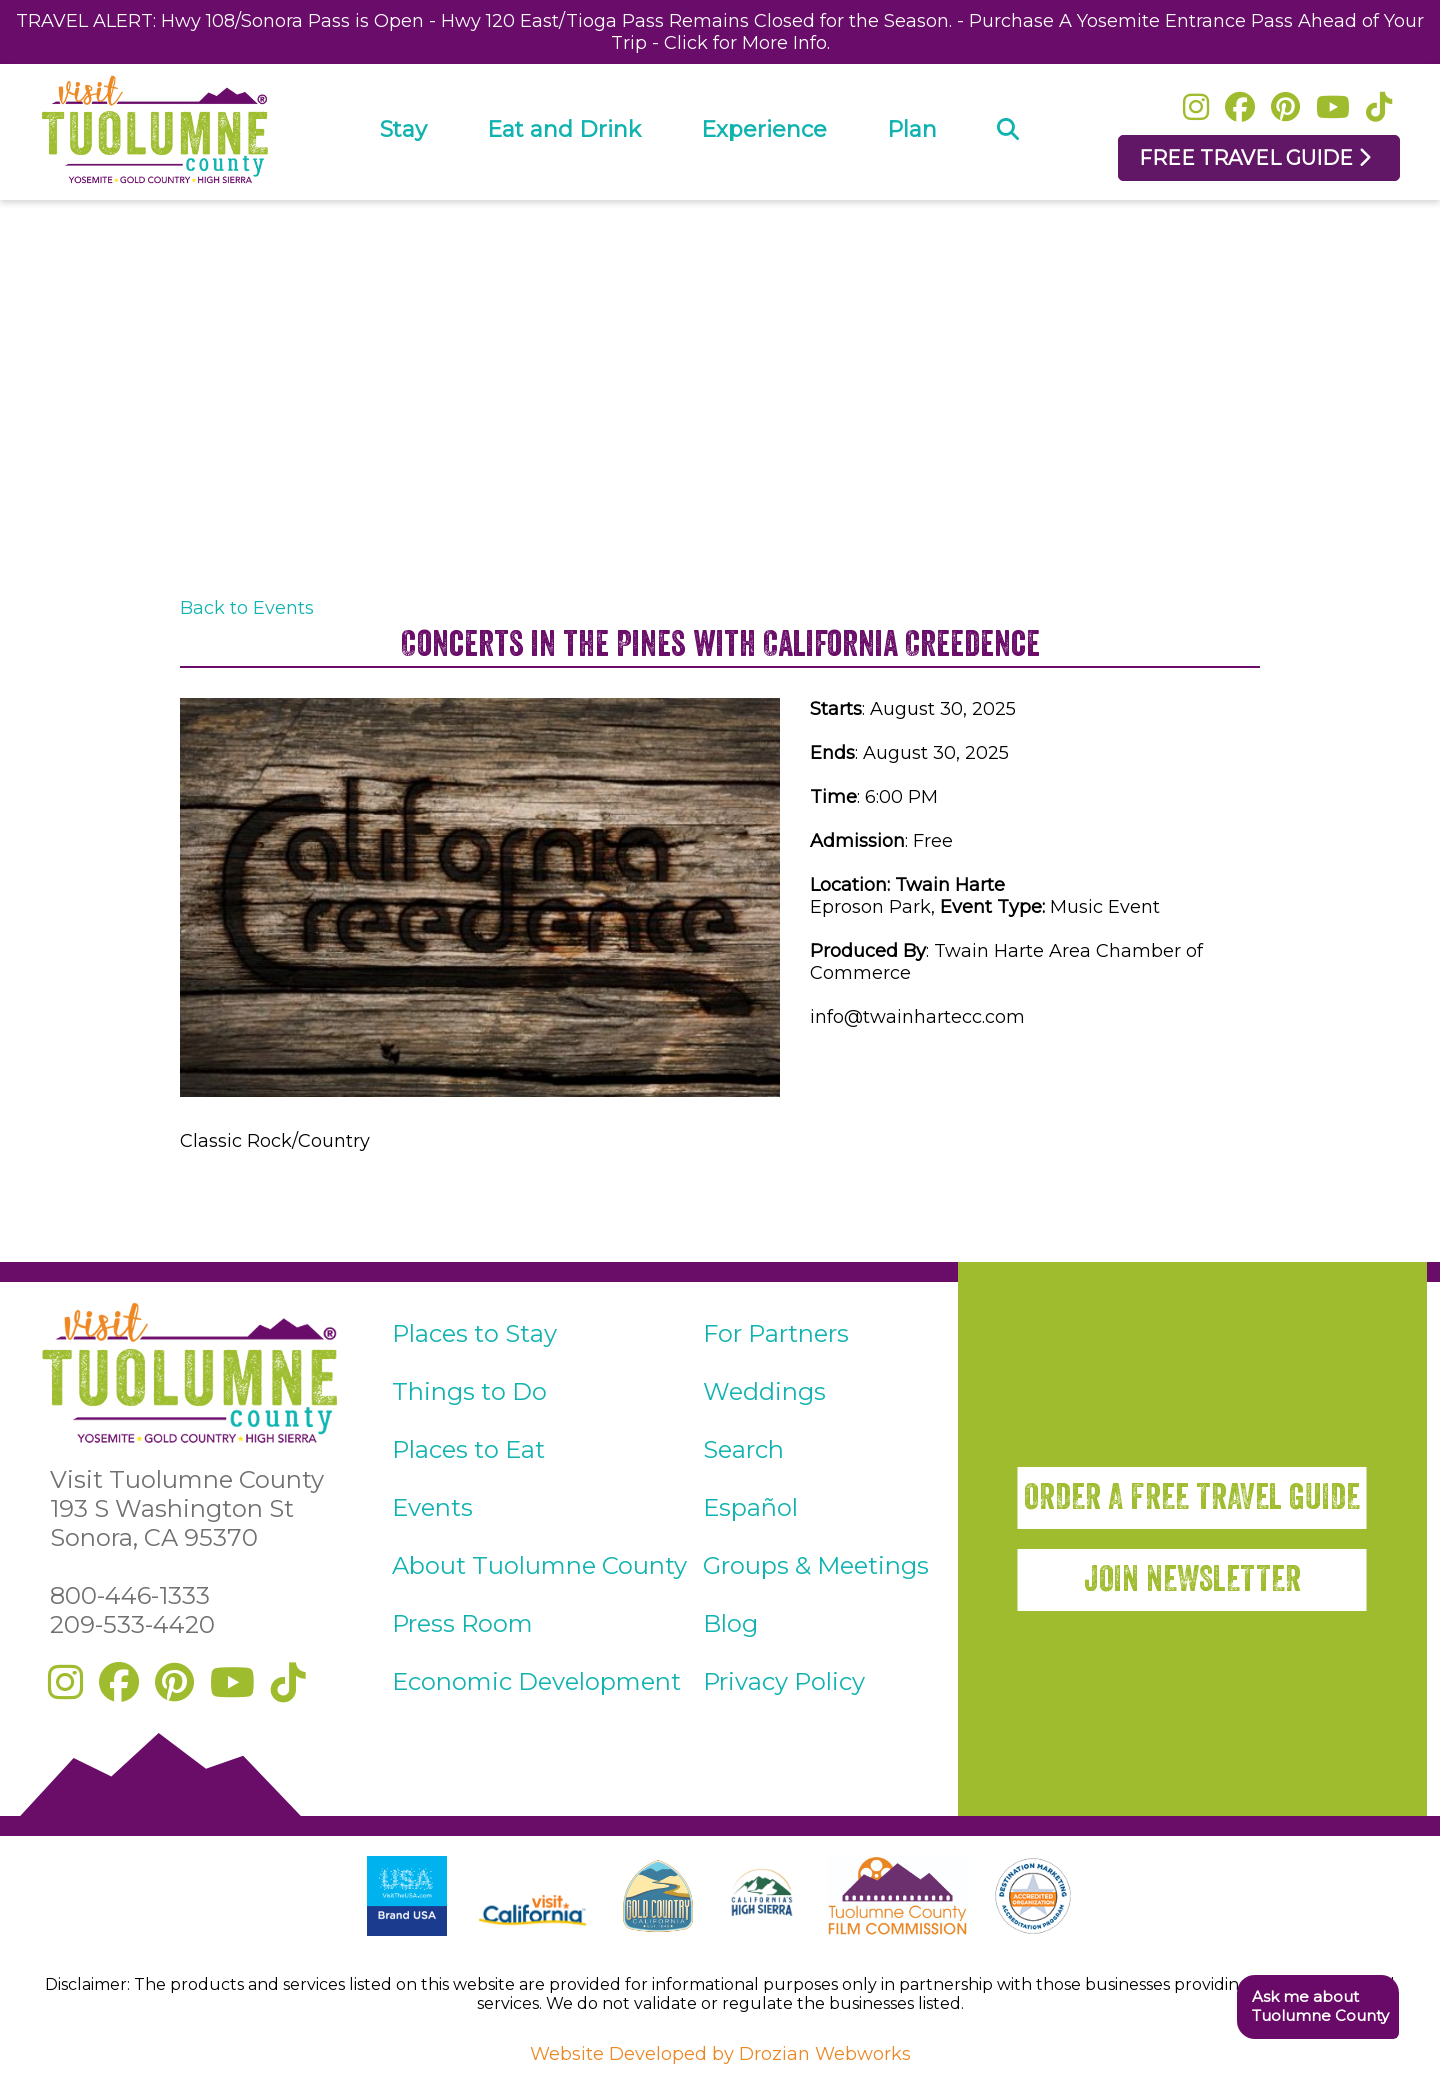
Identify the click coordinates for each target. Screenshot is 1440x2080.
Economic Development (536, 1681)
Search (743, 1449)
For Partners (776, 1333)
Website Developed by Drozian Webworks (720, 2054)
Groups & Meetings (816, 1565)
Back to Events (247, 608)
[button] (1317, 2007)
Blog (730, 1623)
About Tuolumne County (539, 1565)
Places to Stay (474, 1333)
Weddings (764, 1391)
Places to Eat (468, 1449)
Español (750, 1507)
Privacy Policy (784, 1681)
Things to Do (469, 1391)
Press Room (462, 1623)
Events (432, 1507)
